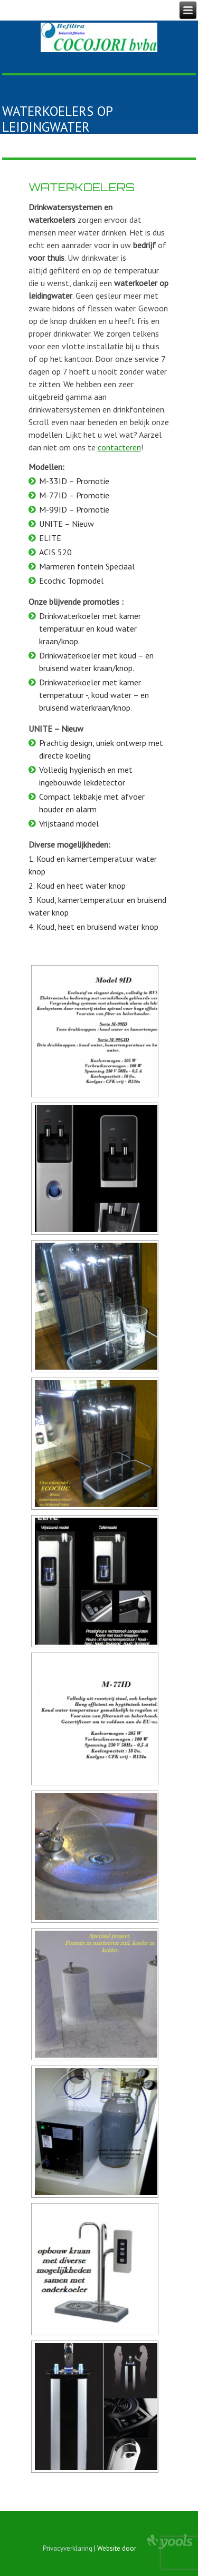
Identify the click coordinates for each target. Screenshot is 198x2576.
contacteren (119, 447)
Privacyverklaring (67, 2548)
